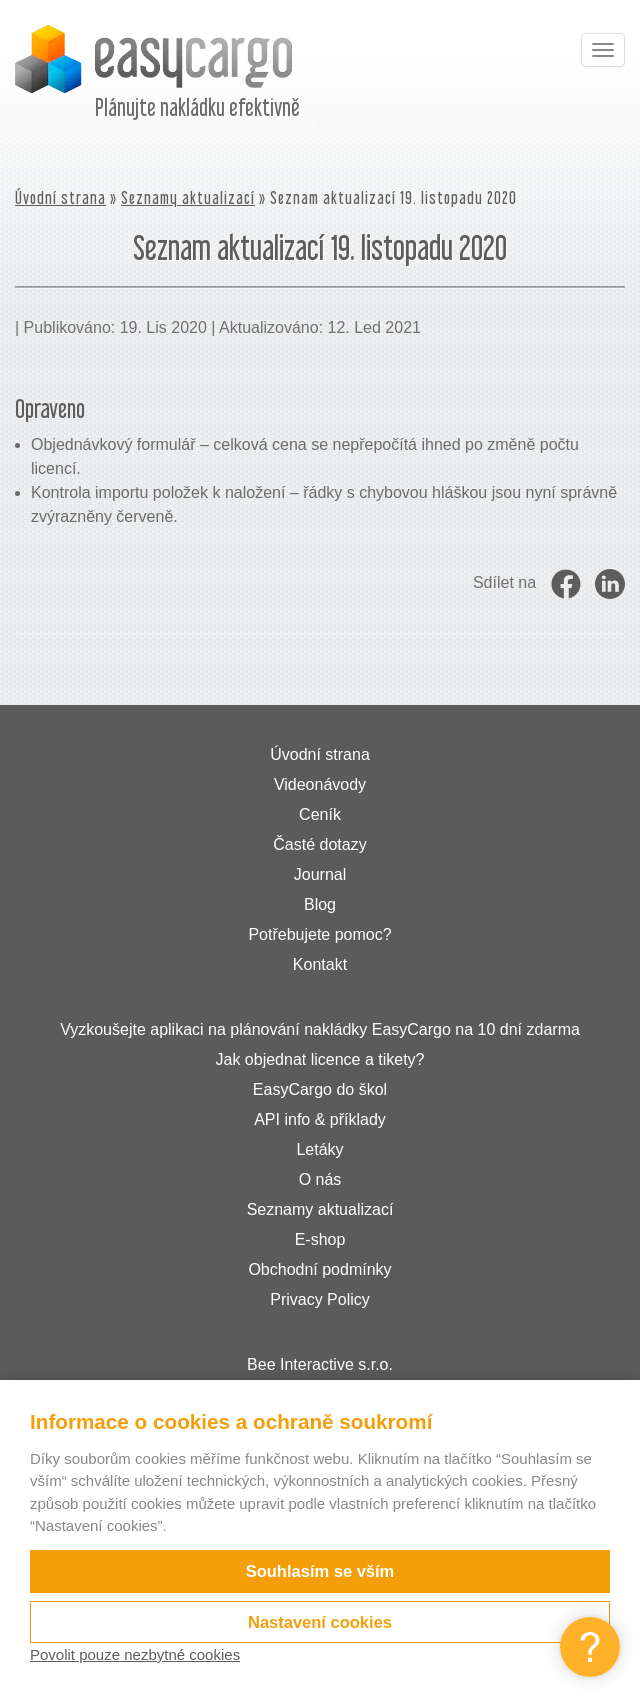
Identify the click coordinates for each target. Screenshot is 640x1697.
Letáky (319, 1149)
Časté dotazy (319, 844)
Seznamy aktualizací (188, 197)
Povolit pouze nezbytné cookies (135, 1654)
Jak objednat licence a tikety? (319, 1059)
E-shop (320, 1239)
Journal (320, 874)
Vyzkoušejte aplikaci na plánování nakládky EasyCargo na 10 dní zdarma (320, 1029)
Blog (320, 904)
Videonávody (320, 784)
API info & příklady (320, 1119)
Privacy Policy (320, 1299)
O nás (320, 1179)
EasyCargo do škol (320, 1089)
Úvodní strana (60, 197)
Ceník (320, 814)
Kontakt (320, 964)
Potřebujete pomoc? (319, 934)
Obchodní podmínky (319, 1269)
